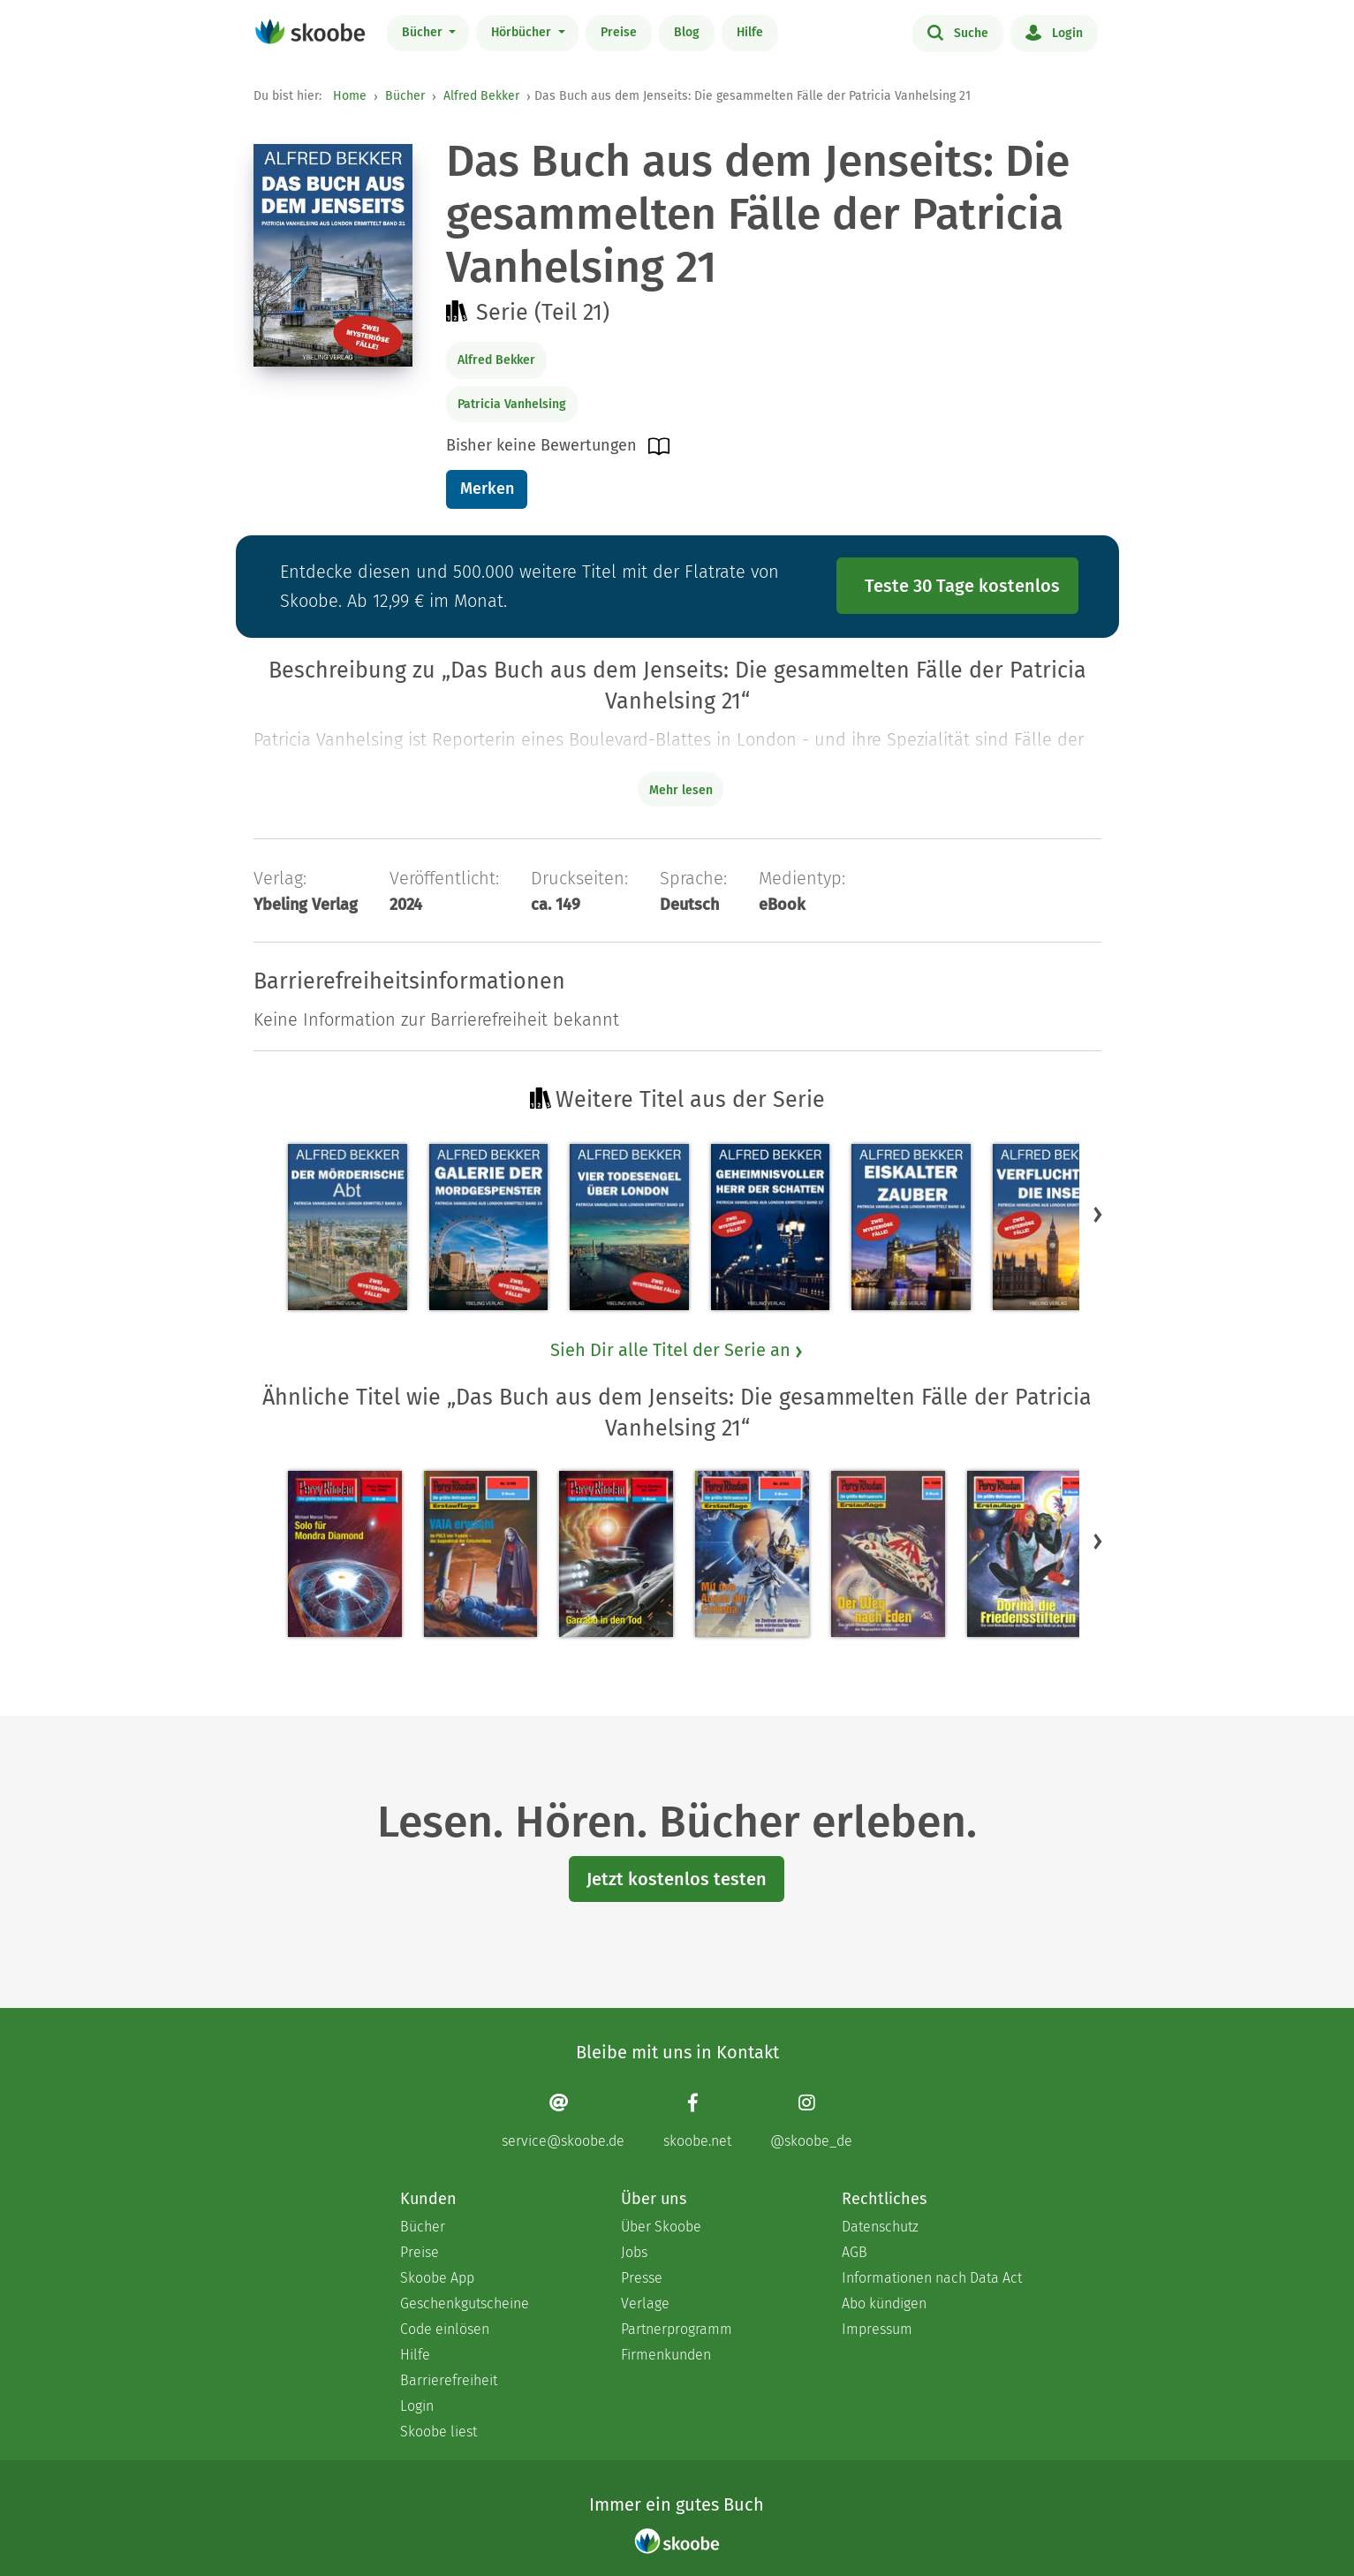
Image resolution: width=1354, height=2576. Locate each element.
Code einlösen (444, 2329)
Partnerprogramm (676, 2329)
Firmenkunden (666, 2354)
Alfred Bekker (481, 95)
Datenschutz (880, 2226)
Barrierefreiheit (448, 2380)
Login (1054, 32)
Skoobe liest (438, 2431)
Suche (957, 32)
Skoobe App (437, 2277)
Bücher (424, 32)
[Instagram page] (811, 2120)
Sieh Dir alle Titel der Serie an (677, 1349)
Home (350, 95)
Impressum (877, 2329)
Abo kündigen (884, 2303)
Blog (687, 32)
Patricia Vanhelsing (512, 404)
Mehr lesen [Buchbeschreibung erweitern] (681, 790)
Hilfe (750, 32)
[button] (1098, 1214)
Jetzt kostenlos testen (676, 1879)
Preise (619, 32)
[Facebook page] (697, 2120)
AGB (854, 2252)
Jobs (634, 2252)
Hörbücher (523, 32)
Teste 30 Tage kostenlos (962, 585)
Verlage (645, 2303)
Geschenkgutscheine (464, 2303)
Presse (641, 2277)
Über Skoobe (661, 2226)
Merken (487, 488)
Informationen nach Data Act (932, 2277)
